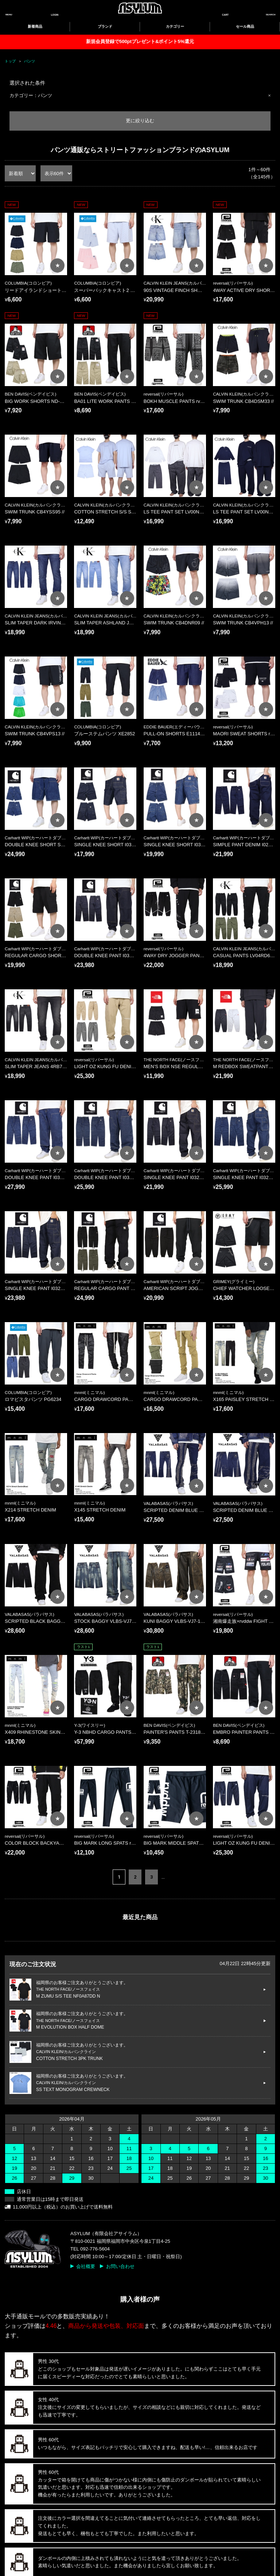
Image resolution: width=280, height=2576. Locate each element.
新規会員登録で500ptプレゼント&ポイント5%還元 (140, 41)
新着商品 (35, 26)
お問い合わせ (120, 2266)
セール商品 (245, 26)
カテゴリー (175, 26)
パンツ (29, 61)
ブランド (105, 26)
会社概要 (85, 2266)
